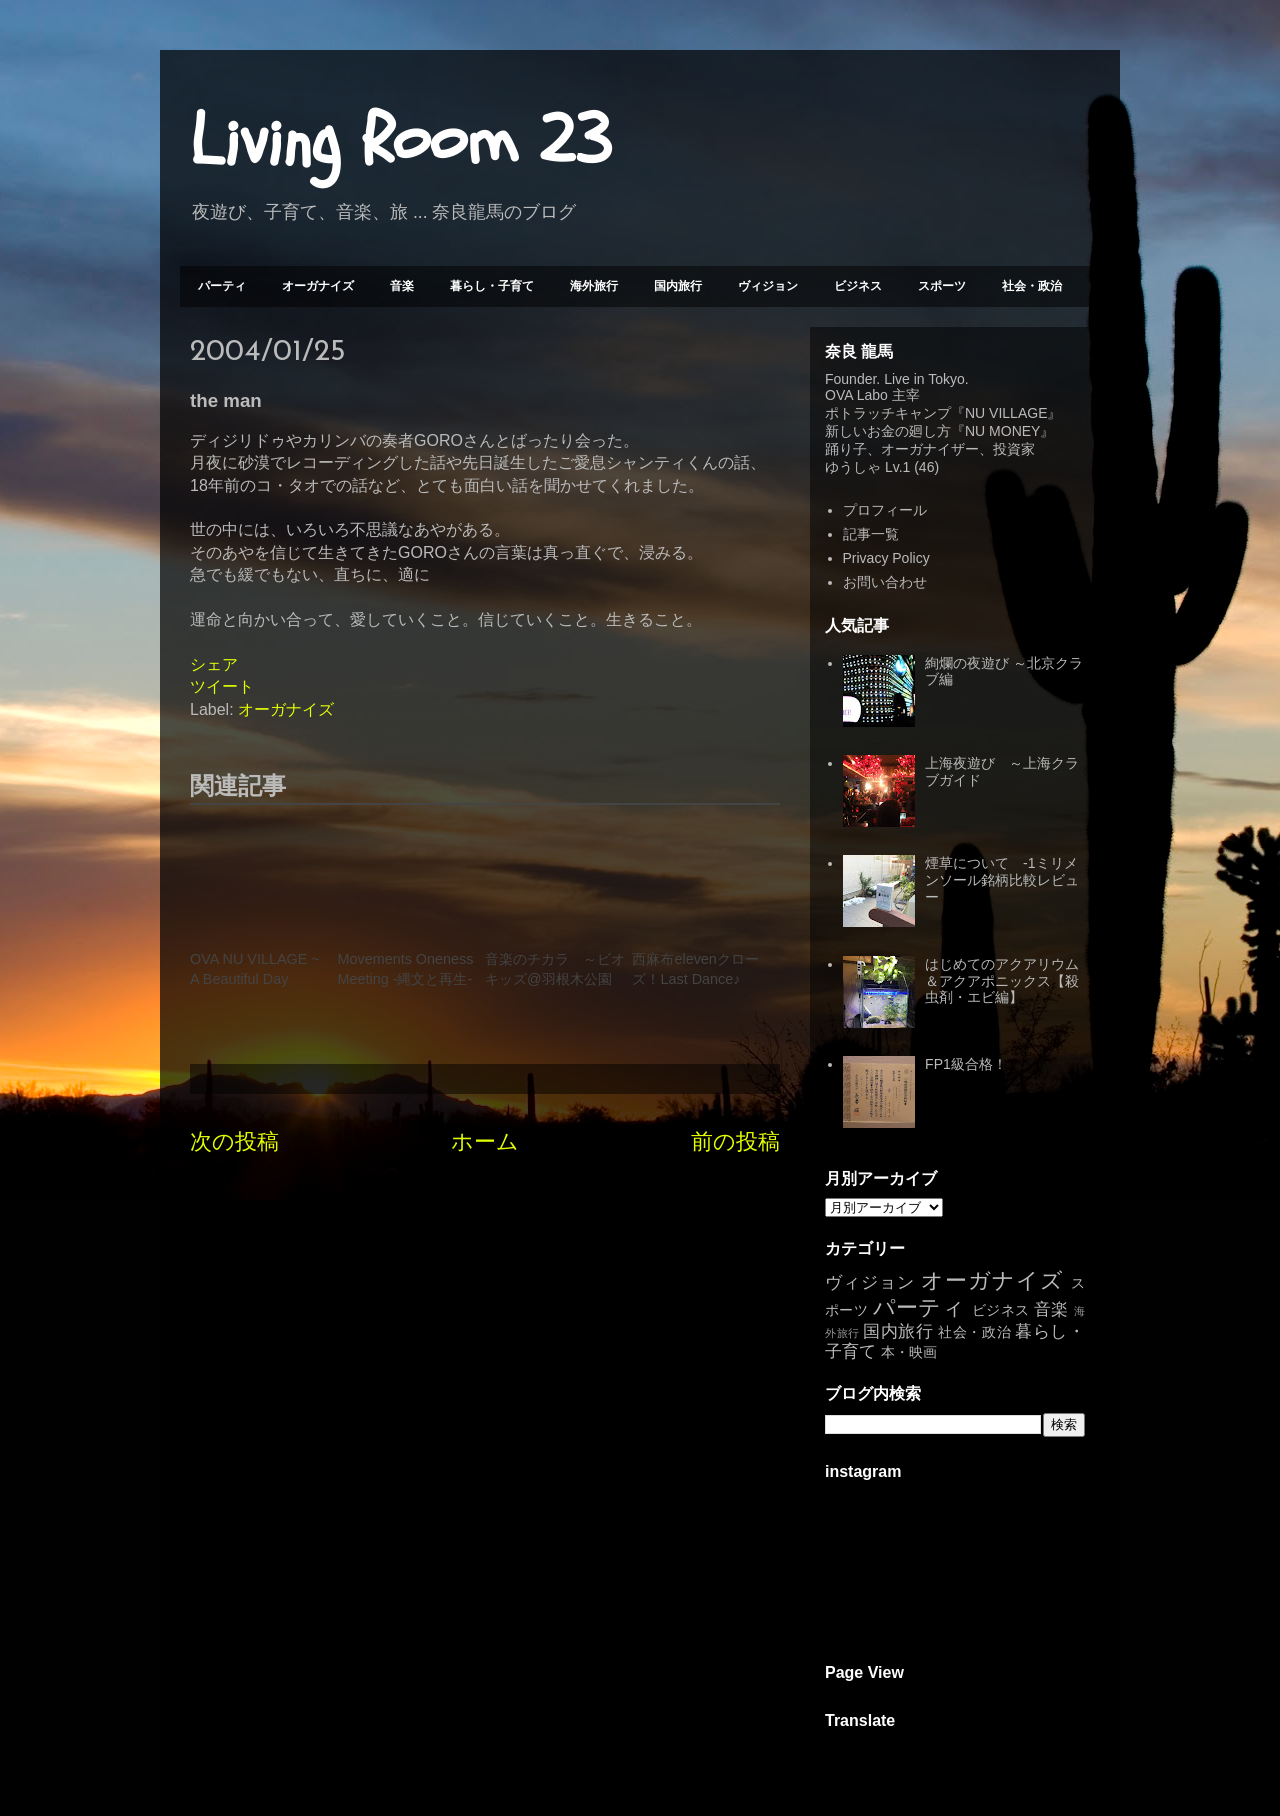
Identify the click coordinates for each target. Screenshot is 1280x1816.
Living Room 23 (400, 141)
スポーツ (942, 286)
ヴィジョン (768, 286)
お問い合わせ (885, 582)
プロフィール (885, 510)
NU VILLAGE (1006, 413)
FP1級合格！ (966, 1064)
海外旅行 (594, 286)
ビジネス (858, 286)
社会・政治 (1032, 286)
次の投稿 (234, 1141)
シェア (214, 664)
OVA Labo (856, 395)
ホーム (485, 1141)
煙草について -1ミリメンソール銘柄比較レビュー (1002, 880)
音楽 (402, 286)
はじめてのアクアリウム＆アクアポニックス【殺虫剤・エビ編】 (1002, 981)
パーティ (222, 286)
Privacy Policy (886, 558)
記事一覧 (871, 534)
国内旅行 (678, 286)
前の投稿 (735, 1141)
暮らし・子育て (492, 286)
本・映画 (909, 1352)
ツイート (222, 686)
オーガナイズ (318, 286)
